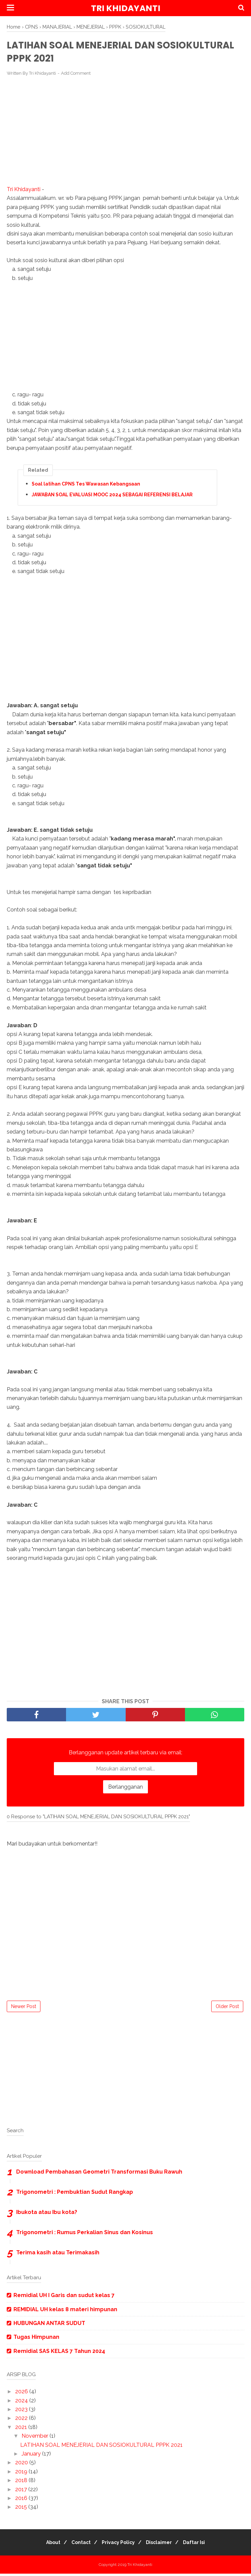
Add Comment (76, 75)
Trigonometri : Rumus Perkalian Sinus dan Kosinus (84, 2234)
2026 (22, 2394)
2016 (22, 2500)
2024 (22, 2403)
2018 (22, 2482)
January (32, 2456)
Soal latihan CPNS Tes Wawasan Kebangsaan (86, 486)
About (46, 2544)
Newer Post (23, 2008)
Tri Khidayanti (125, 8)
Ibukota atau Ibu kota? (46, 2214)
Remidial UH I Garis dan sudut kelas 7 (64, 2297)
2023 (22, 2411)
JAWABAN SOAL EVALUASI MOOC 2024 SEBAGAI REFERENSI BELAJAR (112, 497)
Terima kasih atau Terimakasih (57, 2255)
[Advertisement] (125, 133)
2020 (22, 2465)
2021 (21, 2429)
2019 (22, 2474)
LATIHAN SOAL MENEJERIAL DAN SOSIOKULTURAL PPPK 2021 (101, 2447)
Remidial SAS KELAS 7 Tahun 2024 (59, 2353)
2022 (22, 2421)
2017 (21, 2492)
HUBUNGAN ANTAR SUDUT (49, 2325)
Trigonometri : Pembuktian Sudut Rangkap (74, 2194)
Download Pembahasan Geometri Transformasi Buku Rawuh (99, 2174)
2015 (21, 2509)
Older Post (227, 2008)
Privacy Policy (118, 2544)
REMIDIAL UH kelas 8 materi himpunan (65, 2312)
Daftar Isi (201, 2544)
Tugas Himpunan (36, 2339)
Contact (77, 2544)
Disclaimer (162, 2544)
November (36, 2438)
